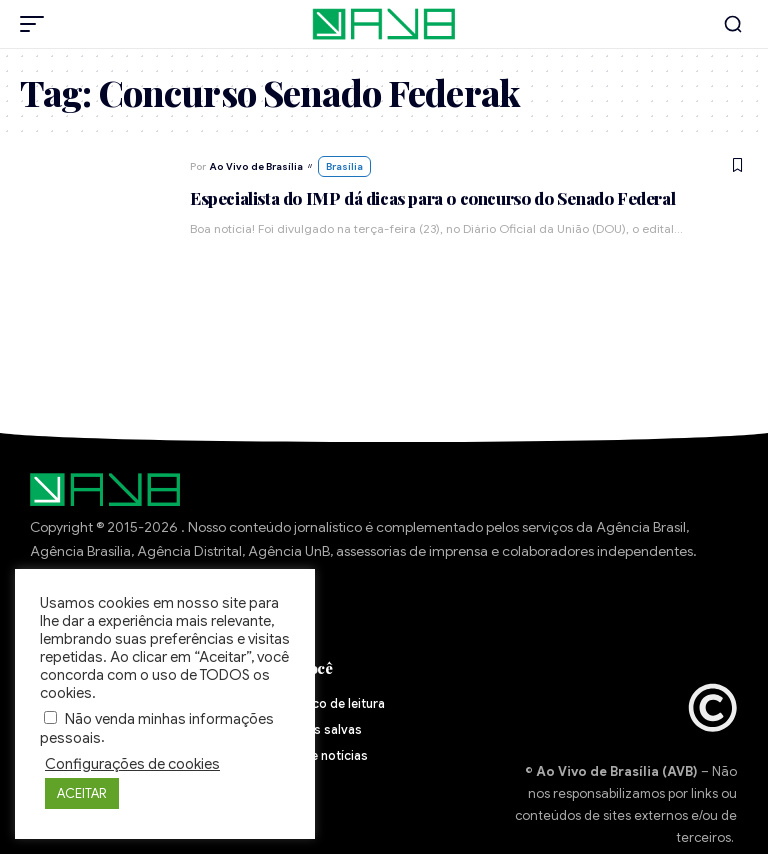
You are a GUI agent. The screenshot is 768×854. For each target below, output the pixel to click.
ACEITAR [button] (82, 793)
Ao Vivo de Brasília (256, 166)
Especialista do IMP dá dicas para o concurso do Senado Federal (432, 198)
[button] (37, 24)
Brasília (344, 166)
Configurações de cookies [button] (132, 764)
